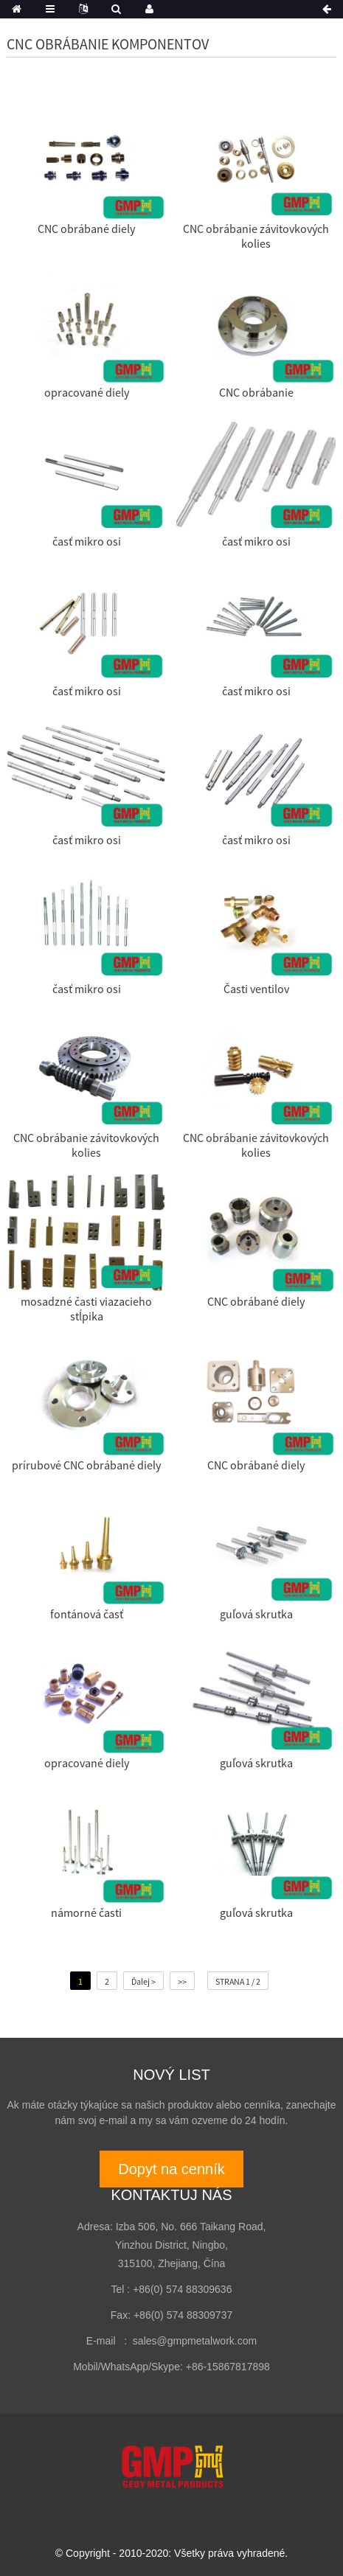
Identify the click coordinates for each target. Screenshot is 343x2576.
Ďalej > (143, 1981)
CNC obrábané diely (86, 228)
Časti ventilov (256, 988)
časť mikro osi (86, 541)
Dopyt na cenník (171, 2169)
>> (182, 1981)
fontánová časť (86, 1613)
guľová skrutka (256, 1613)
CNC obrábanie (256, 392)
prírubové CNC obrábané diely (86, 1465)
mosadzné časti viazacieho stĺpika (86, 1308)
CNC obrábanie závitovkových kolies (256, 236)
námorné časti (86, 1912)
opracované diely (86, 392)
